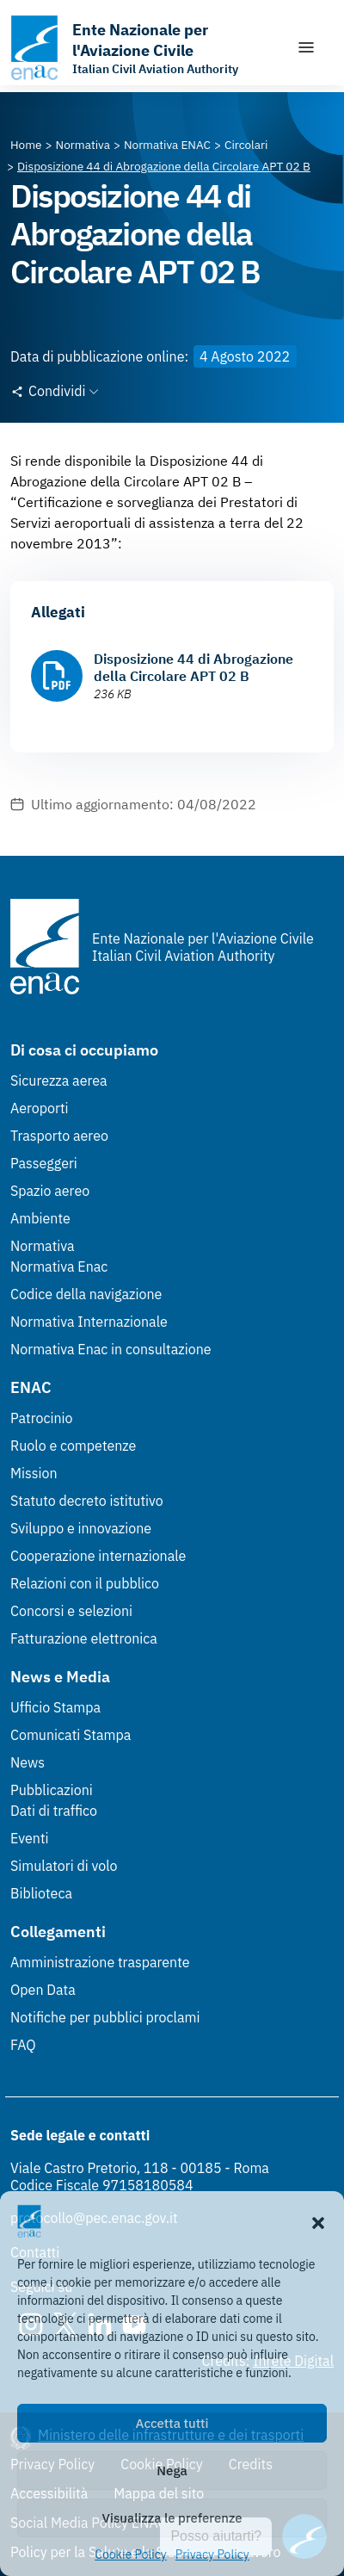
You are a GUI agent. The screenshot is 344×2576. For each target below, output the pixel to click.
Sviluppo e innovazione (80, 1528)
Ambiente (40, 1218)
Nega (172, 2470)
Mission (34, 1473)
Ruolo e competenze (73, 1445)
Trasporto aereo (59, 1135)
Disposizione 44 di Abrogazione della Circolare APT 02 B (193, 667)
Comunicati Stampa (70, 1734)
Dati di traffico (53, 1810)
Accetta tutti (172, 2423)
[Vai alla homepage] (144, 48)
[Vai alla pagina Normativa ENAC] (167, 144)
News (27, 1762)
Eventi (29, 1838)
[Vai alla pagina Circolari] (245, 144)
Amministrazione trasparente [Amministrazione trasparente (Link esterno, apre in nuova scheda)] (100, 1962)
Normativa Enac (59, 1266)
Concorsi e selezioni (71, 1610)
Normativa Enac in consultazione (111, 1349)
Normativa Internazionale (89, 1321)
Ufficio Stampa (55, 1707)
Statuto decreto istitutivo (86, 1500)
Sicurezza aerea (59, 1080)
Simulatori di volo (63, 1865)
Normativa (42, 1245)
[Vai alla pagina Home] (26, 144)
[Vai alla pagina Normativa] (83, 144)
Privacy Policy (212, 2554)
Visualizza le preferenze (172, 2518)
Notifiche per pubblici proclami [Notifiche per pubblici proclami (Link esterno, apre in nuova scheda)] (105, 2017)
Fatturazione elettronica (83, 1638)
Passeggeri (43, 1163)
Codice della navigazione (86, 1294)
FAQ (23, 2044)
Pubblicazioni (51, 1790)
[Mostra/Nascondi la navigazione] (306, 47)
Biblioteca (41, 1893)
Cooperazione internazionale (98, 1555)
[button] (318, 2221)
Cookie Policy (131, 2554)
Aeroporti (39, 1108)
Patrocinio (41, 1418)
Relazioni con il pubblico (84, 1583)
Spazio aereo (49, 1190)
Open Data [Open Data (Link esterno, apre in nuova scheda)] (43, 1989)
